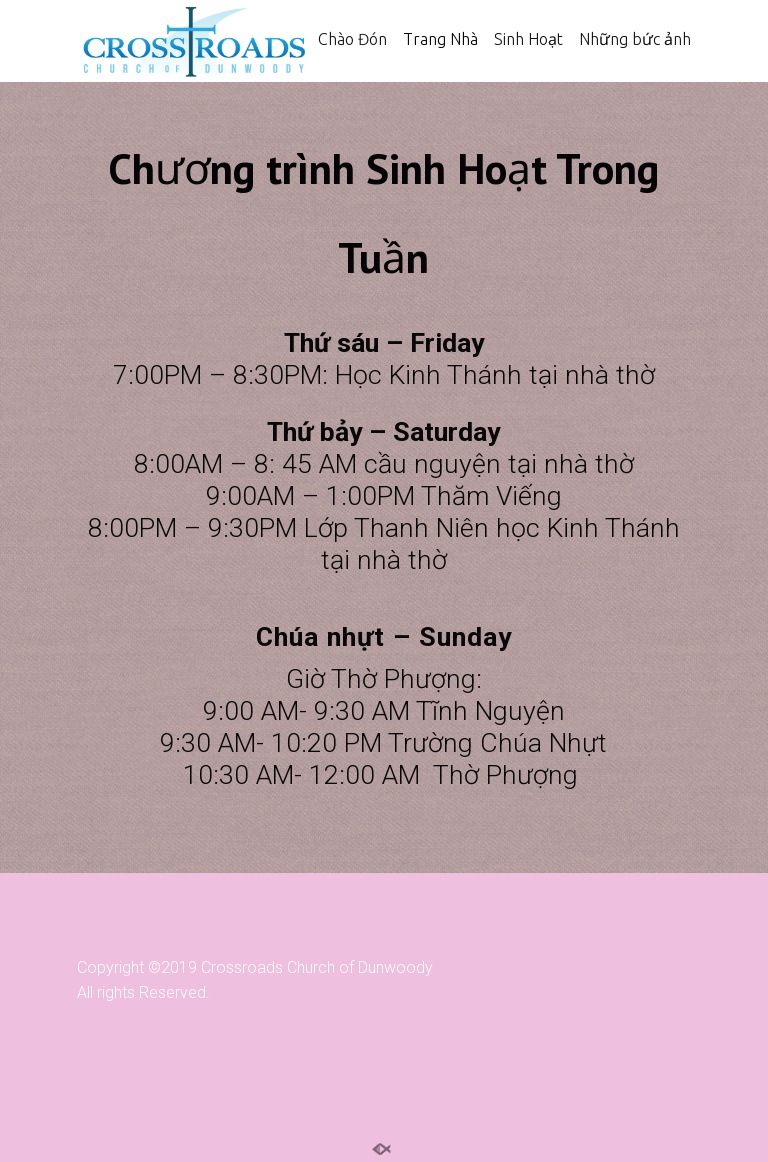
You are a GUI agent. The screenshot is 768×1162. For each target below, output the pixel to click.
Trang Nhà (440, 39)
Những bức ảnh (635, 39)
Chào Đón (352, 39)
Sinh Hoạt (528, 39)
